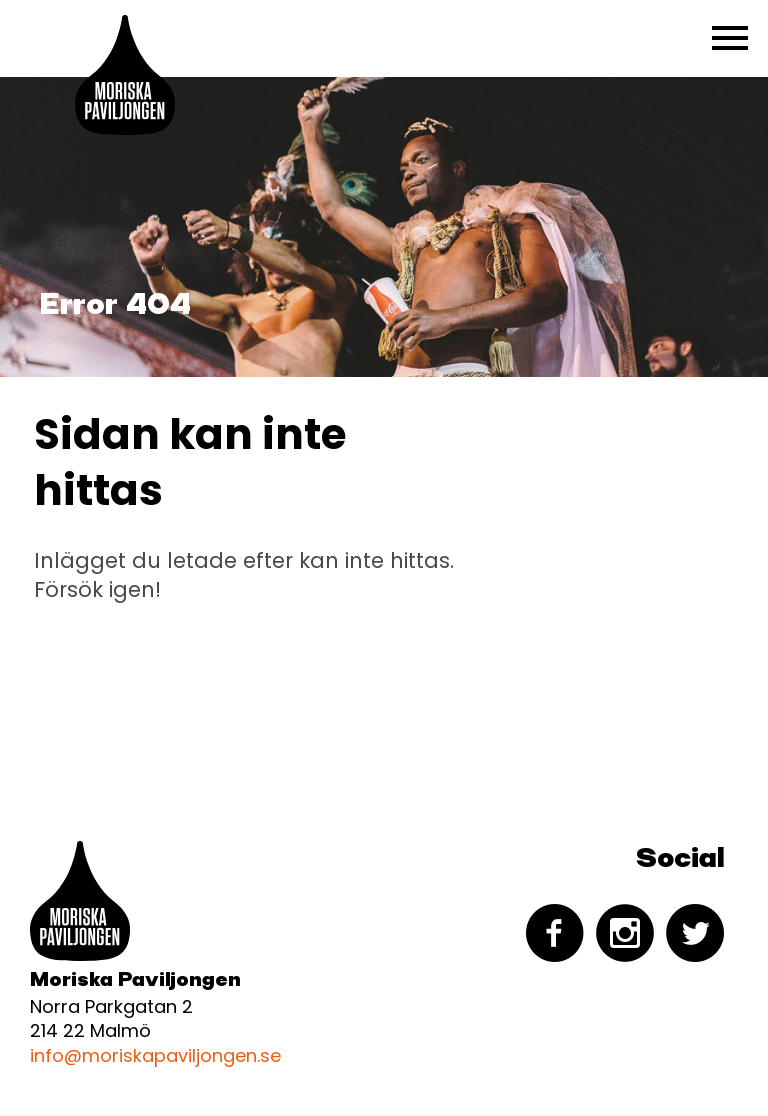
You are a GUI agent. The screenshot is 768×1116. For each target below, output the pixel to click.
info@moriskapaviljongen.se (155, 1055)
